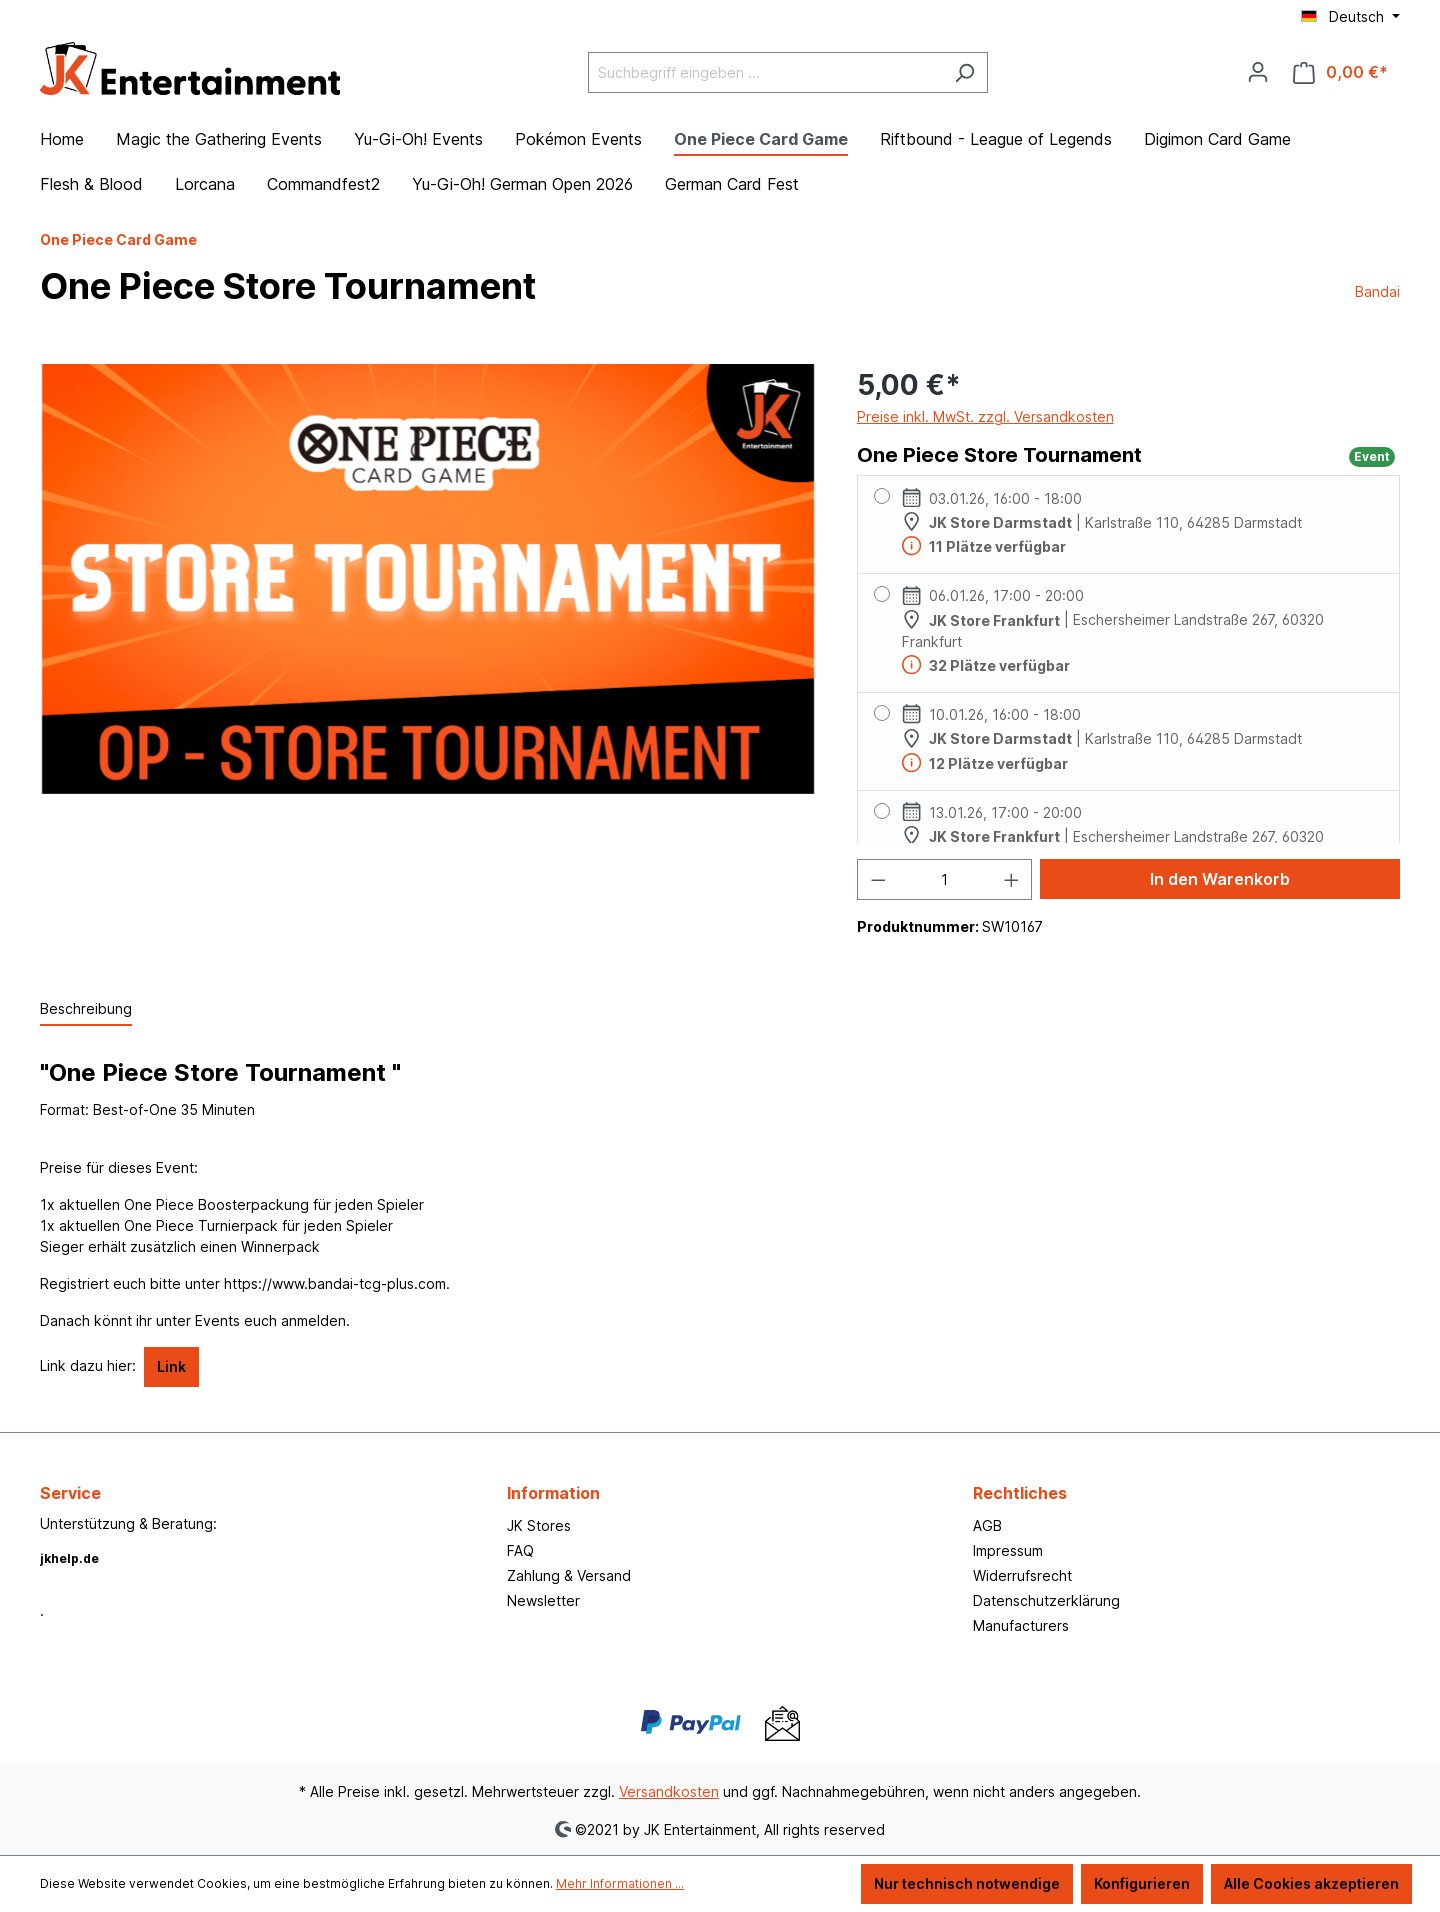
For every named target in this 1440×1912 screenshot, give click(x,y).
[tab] (86, 1009)
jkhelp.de (69, 1558)
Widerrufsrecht (1022, 1575)
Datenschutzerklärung (1046, 1600)
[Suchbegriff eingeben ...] (765, 72)
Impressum (1008, 1550)
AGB (987, 1525)
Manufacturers (1021, 1625)
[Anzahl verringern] (878, 879)
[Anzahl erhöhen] (1012, 879)
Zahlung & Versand (569, 1575)
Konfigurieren (1142, 1883)
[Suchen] (964, 72)
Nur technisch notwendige (967, 1883)
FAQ (520, 1550)
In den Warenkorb (1220, 879)
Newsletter (543, 1600)
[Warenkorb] (1340, 72)
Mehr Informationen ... (620, 1883)
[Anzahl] (944, 879)
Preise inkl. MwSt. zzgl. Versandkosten (985, 416)
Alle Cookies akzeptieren (1311, 1883)
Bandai (1377, 291)
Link (171, 1366)
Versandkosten (669, 1791)
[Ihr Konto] (1258, 72)
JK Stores (539, 1525)
